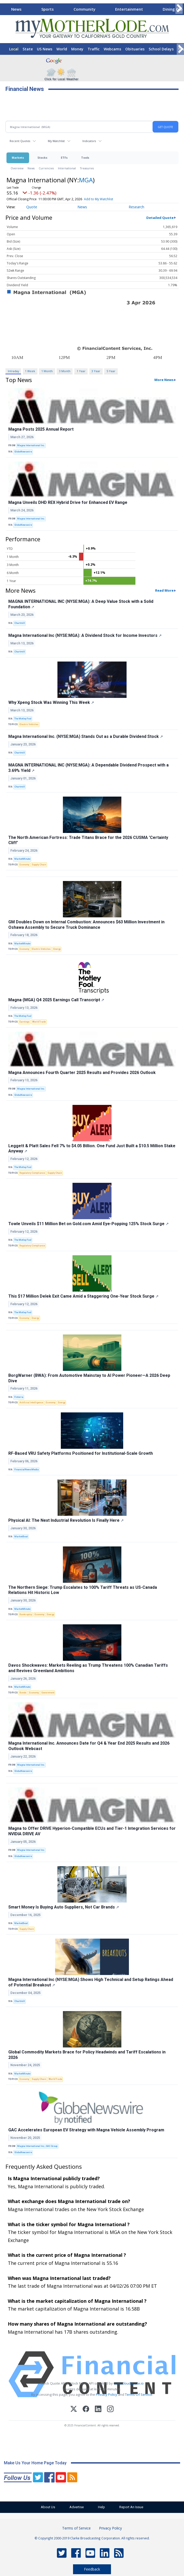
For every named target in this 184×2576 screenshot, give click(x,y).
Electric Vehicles (28, 724)
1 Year (81, 371)
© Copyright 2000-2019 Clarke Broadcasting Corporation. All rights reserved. (92, 2538)
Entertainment (129, 9)
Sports (47, 9)
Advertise (76, 2507)
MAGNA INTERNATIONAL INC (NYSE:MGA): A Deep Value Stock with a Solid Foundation (80, 604)
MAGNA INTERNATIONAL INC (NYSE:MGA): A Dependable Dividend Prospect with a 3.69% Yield (88, 768)
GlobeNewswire (23, 451)
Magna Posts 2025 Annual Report (41, 429)
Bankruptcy (25, 1614)
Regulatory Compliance (32, 1173)
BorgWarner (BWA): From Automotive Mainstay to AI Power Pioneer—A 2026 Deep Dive (89, 1378)
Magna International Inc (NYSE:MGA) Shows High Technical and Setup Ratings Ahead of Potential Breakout (90, 1982)
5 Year (111, 371)
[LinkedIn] (98, 2410)
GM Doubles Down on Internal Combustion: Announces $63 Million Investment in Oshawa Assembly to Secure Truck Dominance (86, 924)
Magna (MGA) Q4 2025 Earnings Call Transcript (56, 999)
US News (44, 48)
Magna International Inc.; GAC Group (37, 2146)
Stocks (42, 157)
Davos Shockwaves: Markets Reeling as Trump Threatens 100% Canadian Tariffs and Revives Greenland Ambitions (88, 1668)
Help (101, 2507)
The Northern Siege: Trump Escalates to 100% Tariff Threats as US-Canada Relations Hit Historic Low (82, 1590)
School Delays (161, 48)
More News (164, 379)
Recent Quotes (20, 141)
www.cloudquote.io (129, 2383)
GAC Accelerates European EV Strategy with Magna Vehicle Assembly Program (86, 2129)
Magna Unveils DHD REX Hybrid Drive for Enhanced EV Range (67, 502)
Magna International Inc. (31, 445)
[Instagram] (110, 2410)
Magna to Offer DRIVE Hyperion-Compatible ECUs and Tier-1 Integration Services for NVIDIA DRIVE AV (92, 1831)
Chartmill (19, 623)
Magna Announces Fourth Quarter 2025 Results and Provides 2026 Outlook (82, 1072)
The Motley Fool (22, 718)
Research (136, 206)
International (67, 168)
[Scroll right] (179, 8)
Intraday (13, 371)
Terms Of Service (138, 2394)
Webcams (112, 48)
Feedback (92, 2569)
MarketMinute (22, 859)
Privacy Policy (106, 2394)
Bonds (23, 1692)
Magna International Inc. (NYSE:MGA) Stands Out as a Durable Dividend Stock (85, 736)
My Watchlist (56, 141)
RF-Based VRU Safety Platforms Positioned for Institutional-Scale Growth (80, 1453)
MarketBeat (21, 1536)
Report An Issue (131, 2507)
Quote (31, 206)
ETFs (64, 157)
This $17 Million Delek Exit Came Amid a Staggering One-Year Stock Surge (83, 1296)
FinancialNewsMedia (26, 1469)
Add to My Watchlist (98, 199)
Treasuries (87, 168)
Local (13, 48)
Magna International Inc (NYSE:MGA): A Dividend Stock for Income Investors (85, 635)
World (61, 48)
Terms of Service (76, 2528)
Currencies (46, 168)
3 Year (95, 371)
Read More (164, 590)
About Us (48, 2507)
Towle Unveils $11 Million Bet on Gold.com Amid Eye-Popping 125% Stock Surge (88, 1223)
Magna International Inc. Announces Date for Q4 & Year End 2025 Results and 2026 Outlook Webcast (88, 1746)
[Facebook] (86, 2410)
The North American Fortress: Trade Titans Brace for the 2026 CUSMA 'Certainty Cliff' (88, 840)
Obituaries (134, 48)
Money (77, 48)
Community (84, 9)
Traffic (94, 48)
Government (47, 1692)
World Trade (39, 1021)
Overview (17, 168)
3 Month (64, 371)
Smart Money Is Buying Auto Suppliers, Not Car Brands (63, 1907)
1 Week (30, 371)
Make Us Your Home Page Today (35, 2462)
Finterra (18, 1397)
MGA (86, 180)
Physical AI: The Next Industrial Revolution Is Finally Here (66, 1520)
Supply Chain (39, 864)
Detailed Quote (160, 217)
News (16, 9)
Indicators (89, 141)
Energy (57, 949)
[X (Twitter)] (73, 2410)
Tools (85, 157)
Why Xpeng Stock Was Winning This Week (51, 702)
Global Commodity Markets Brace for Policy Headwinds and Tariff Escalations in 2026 (87, 2055)
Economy (24, 864)
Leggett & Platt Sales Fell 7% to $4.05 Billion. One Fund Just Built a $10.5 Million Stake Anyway (91, 1148)
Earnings (24, 1021)
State (28, 48)
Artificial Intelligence (31, 1402)
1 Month (47, 371)
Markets (18, 157)
